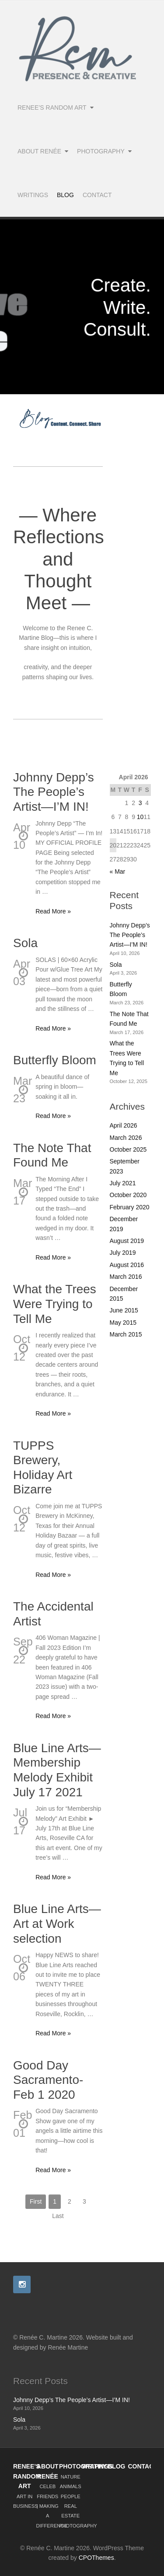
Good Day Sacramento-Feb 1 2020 (48, 2080)
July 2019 (123, 1252)
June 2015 (124, 1310)
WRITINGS (97, 2466)
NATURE (70, 2476)
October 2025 (128, 1149)
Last (57, 2215)
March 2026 (126, 1137)
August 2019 (127, 1240)
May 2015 (123, 1322)
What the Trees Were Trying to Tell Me (54, 1303)
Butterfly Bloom (54, 1060)
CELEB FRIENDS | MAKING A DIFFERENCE (51, 2506)
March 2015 (126, 1334)
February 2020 (130, 1207)
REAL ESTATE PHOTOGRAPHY (78, 2515)
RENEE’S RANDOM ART (27, 2476)
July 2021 (123, 1183)
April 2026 (123, 1125)
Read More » (53, 911)
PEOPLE (70, 2496)
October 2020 (128, 1194)
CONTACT (142, 2466)
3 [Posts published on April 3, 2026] (140, 802)
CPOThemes (96, 2557)
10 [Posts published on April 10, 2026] (140, 816)
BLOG (116, 2466)
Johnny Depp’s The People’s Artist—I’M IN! (53, 792)
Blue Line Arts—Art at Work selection (57, 1923)
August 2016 (127, 1264)
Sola (25, 943)
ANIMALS (70, 2486)
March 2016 (126, 1276)
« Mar (118, 871)
